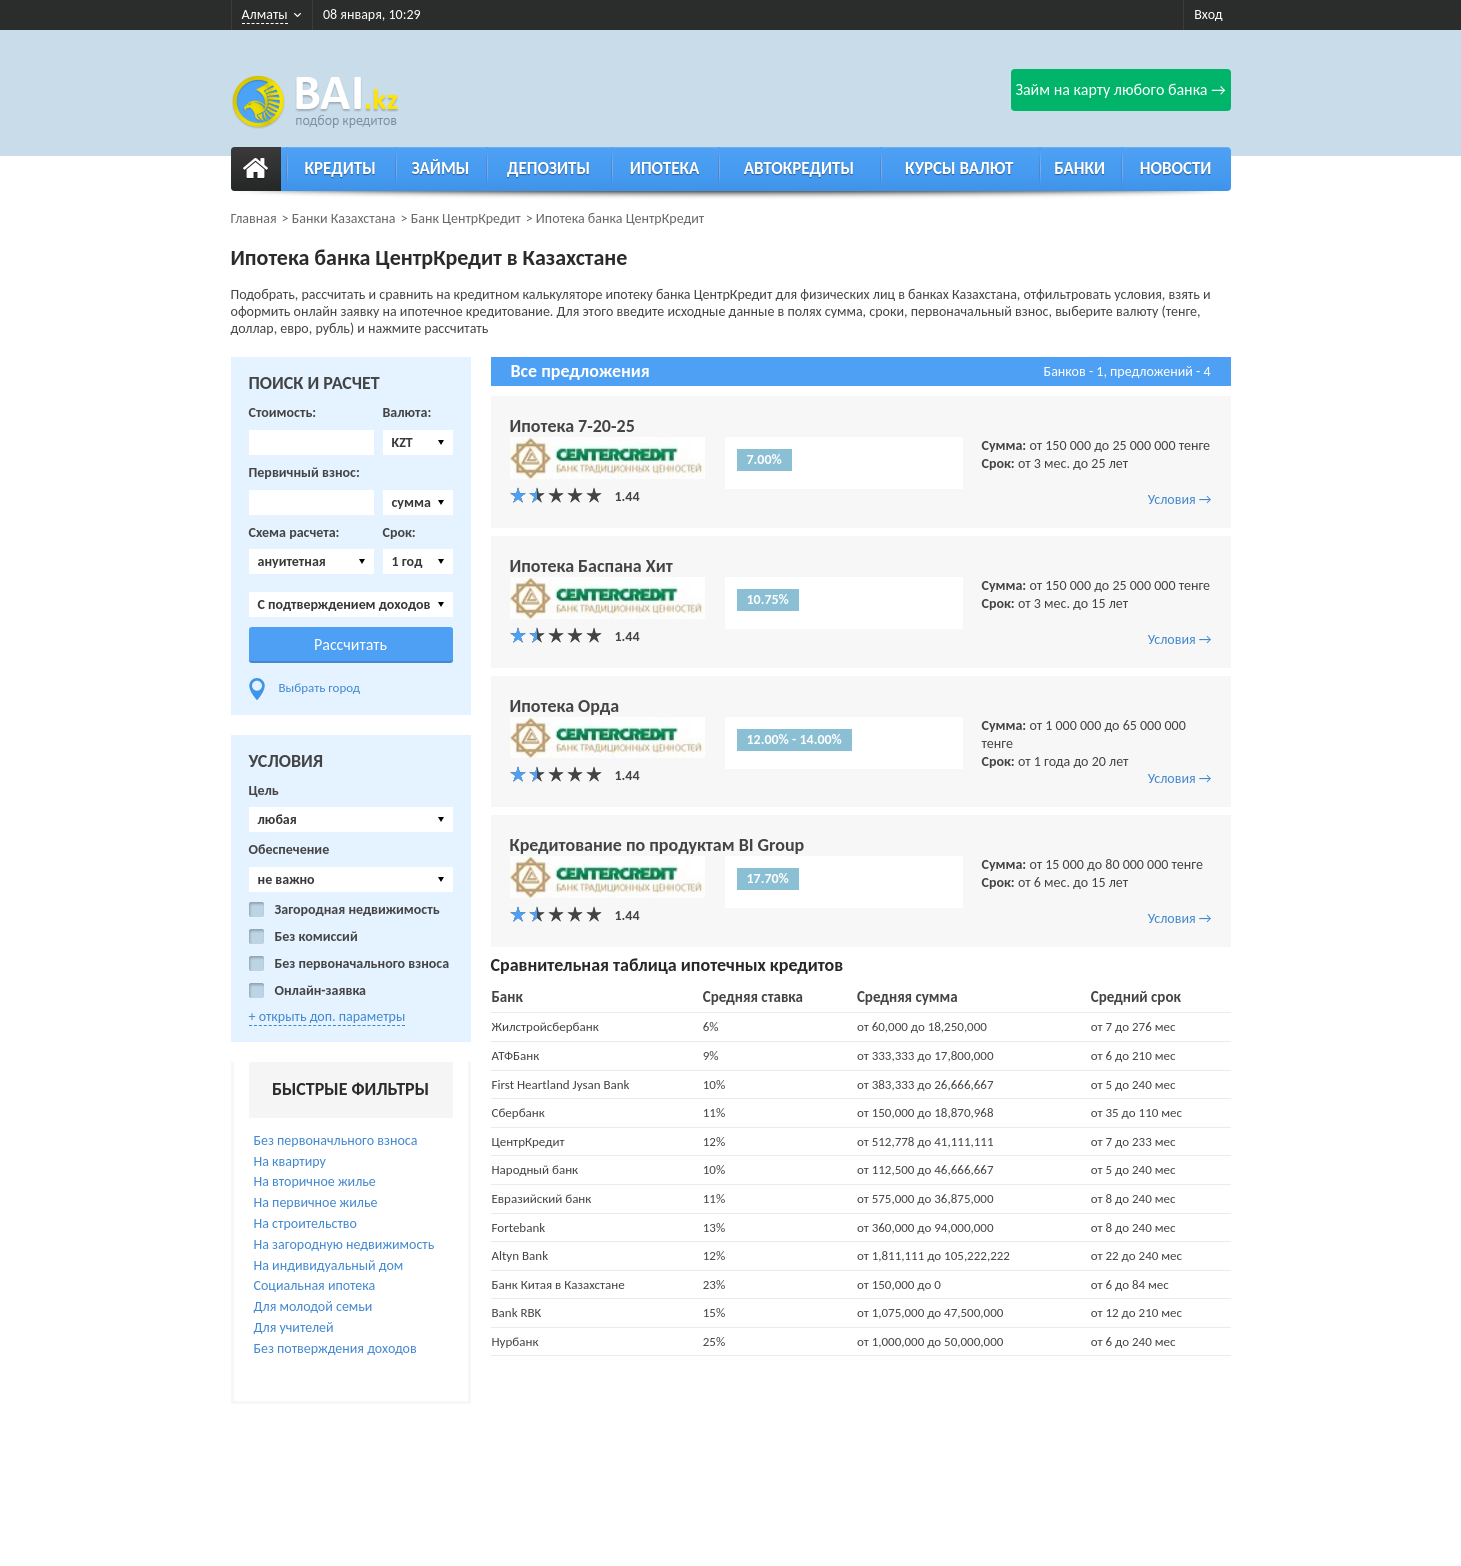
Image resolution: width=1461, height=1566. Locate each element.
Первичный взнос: (304, 473)
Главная (254, 218)
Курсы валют (959, 168)
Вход (1208, 14)
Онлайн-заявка (321, 991)
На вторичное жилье (315, 1181)
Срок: (399, 533)
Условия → (1180, 499)
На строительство (305, 1223)
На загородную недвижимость (344, 1244)
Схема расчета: (294, 533)
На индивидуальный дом (329, 1265)
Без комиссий (316, 937)
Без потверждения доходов (335, 1348)
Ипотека (665, 168)
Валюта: (407, 413)
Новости (1176, 168)
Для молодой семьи (313, 1306)
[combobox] (418, 442)
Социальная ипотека (315, 1285)
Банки (1079, 168)
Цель (264, 791)
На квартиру (290, 1161)
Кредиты (339, 168)
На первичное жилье (316, 1202)
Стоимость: (283, 413)
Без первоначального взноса (362, 964)
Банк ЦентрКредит (466, 218)
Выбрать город (320, 687)
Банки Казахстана (344, 218)
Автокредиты (799, 168)
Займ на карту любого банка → (1120, 89)
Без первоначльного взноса (336, 1140)
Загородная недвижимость (357, 910)
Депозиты (548, 168)
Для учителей (294, 1327)
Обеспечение (289, 850)
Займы (441, 168)
